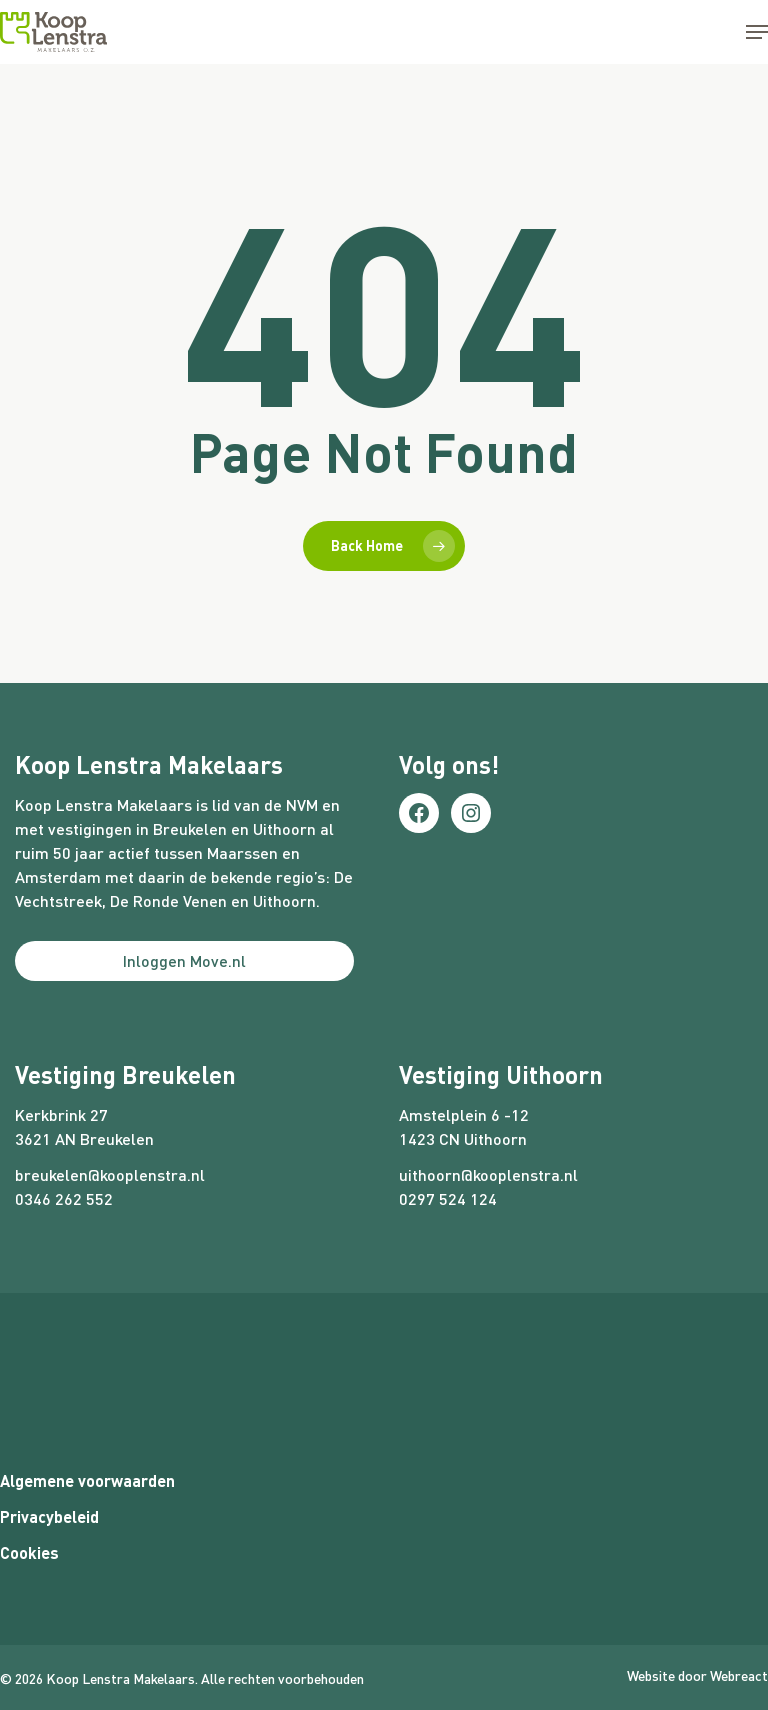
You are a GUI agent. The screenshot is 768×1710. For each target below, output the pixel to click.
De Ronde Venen (168, 900)
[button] (757, 32)
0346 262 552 (64, 1198)
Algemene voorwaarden (87, 1480)
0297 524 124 (448, 1198)
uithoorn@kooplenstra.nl (488, 1174)
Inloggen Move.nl (184, 960)
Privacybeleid (49, 1516)
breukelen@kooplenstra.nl (110, 1174)
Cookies (29, 1552)
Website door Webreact (697, 1675)
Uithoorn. (286, 900)
